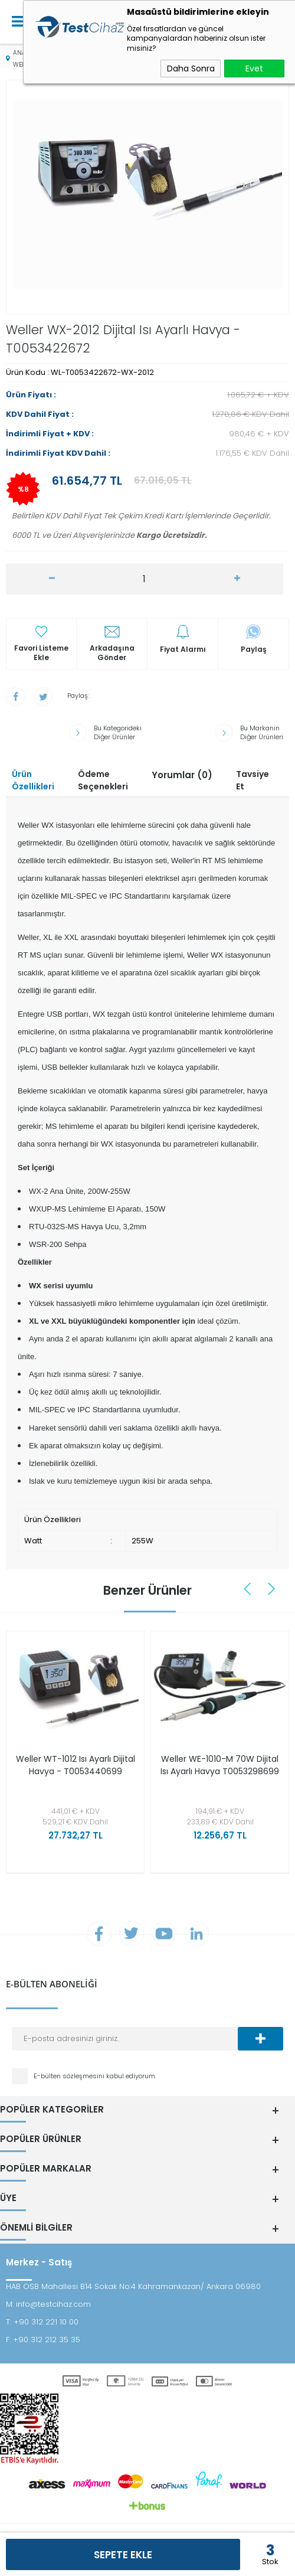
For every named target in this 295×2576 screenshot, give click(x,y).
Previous (249, 1589)
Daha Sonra (191, 68)
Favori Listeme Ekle (41, 653)
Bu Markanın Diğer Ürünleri (261, 733)
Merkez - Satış (39, 2262)
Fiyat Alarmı (183, 649)
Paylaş (254, 649)
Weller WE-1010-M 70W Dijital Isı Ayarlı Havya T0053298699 (219, 1765)
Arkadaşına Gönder (112, 653)
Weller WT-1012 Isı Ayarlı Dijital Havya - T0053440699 (75, 1765)
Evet (254, 68)
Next (272, 1589)
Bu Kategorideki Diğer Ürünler (118, 733)
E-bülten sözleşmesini (70, 2076)
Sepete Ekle (123, 2555)
